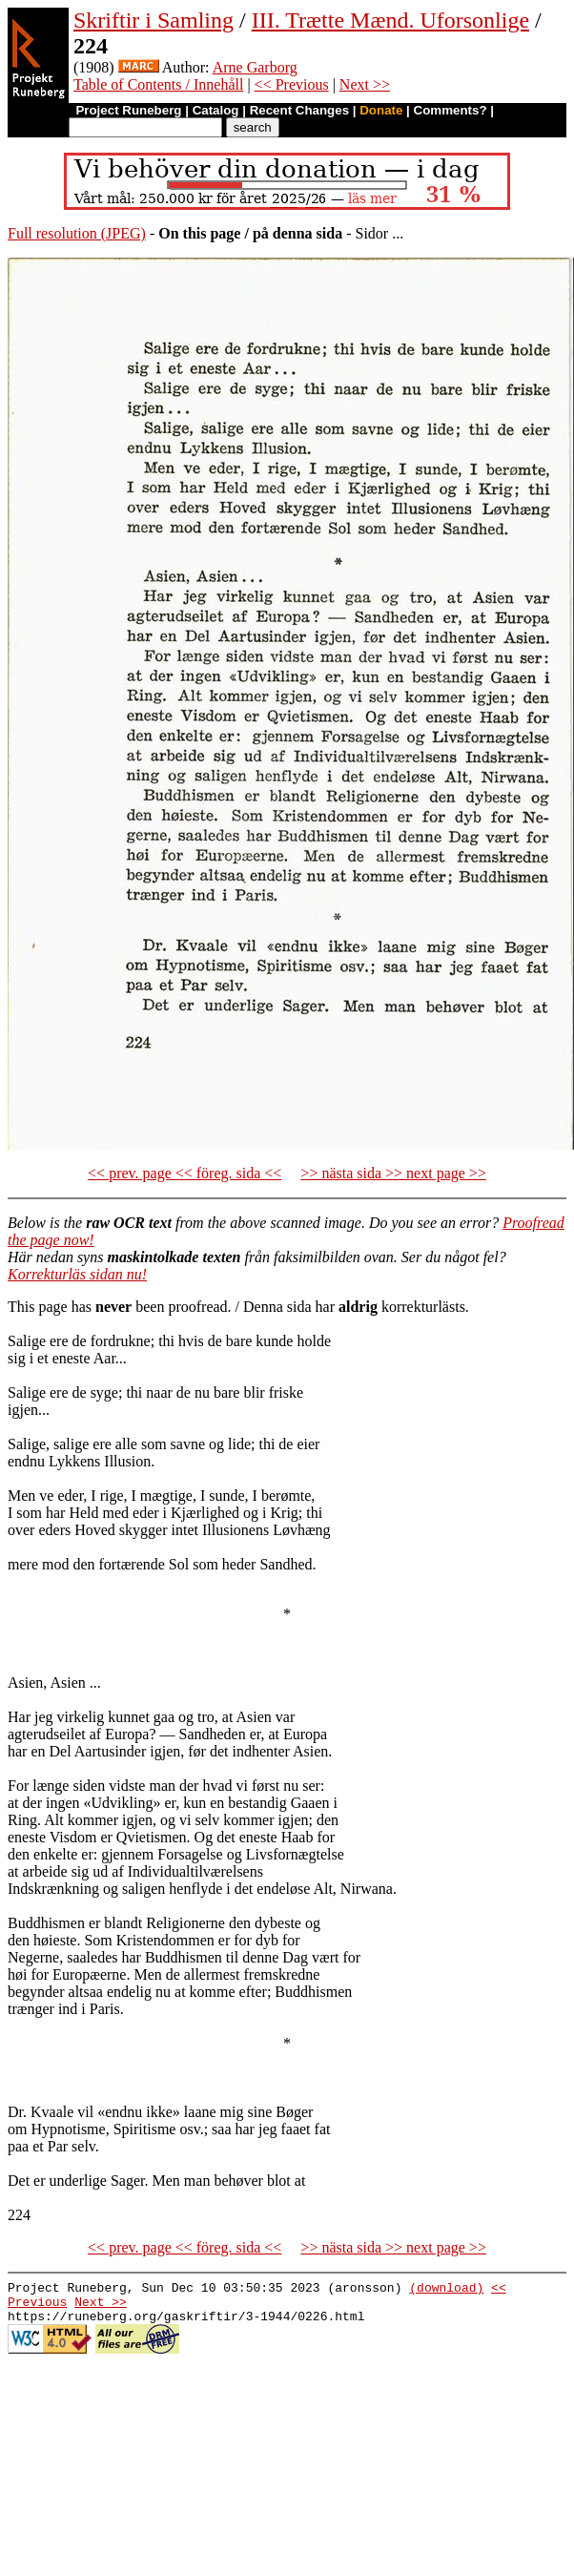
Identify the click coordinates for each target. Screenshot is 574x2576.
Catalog (216, 110)
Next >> (364, 84)
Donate (380, 110)
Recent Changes (299, 110)
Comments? (450, 110)
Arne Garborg (255, 67)
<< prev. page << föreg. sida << (184, 1173)
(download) (446, 2289)
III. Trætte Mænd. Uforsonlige (390, 20)
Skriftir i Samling (153, 20)
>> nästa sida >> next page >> (393, 1173)
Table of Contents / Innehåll (158, 84)
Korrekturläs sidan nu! (77, 1274)
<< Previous (292, 84)
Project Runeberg (128, 110)
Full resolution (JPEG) (77, 233)
